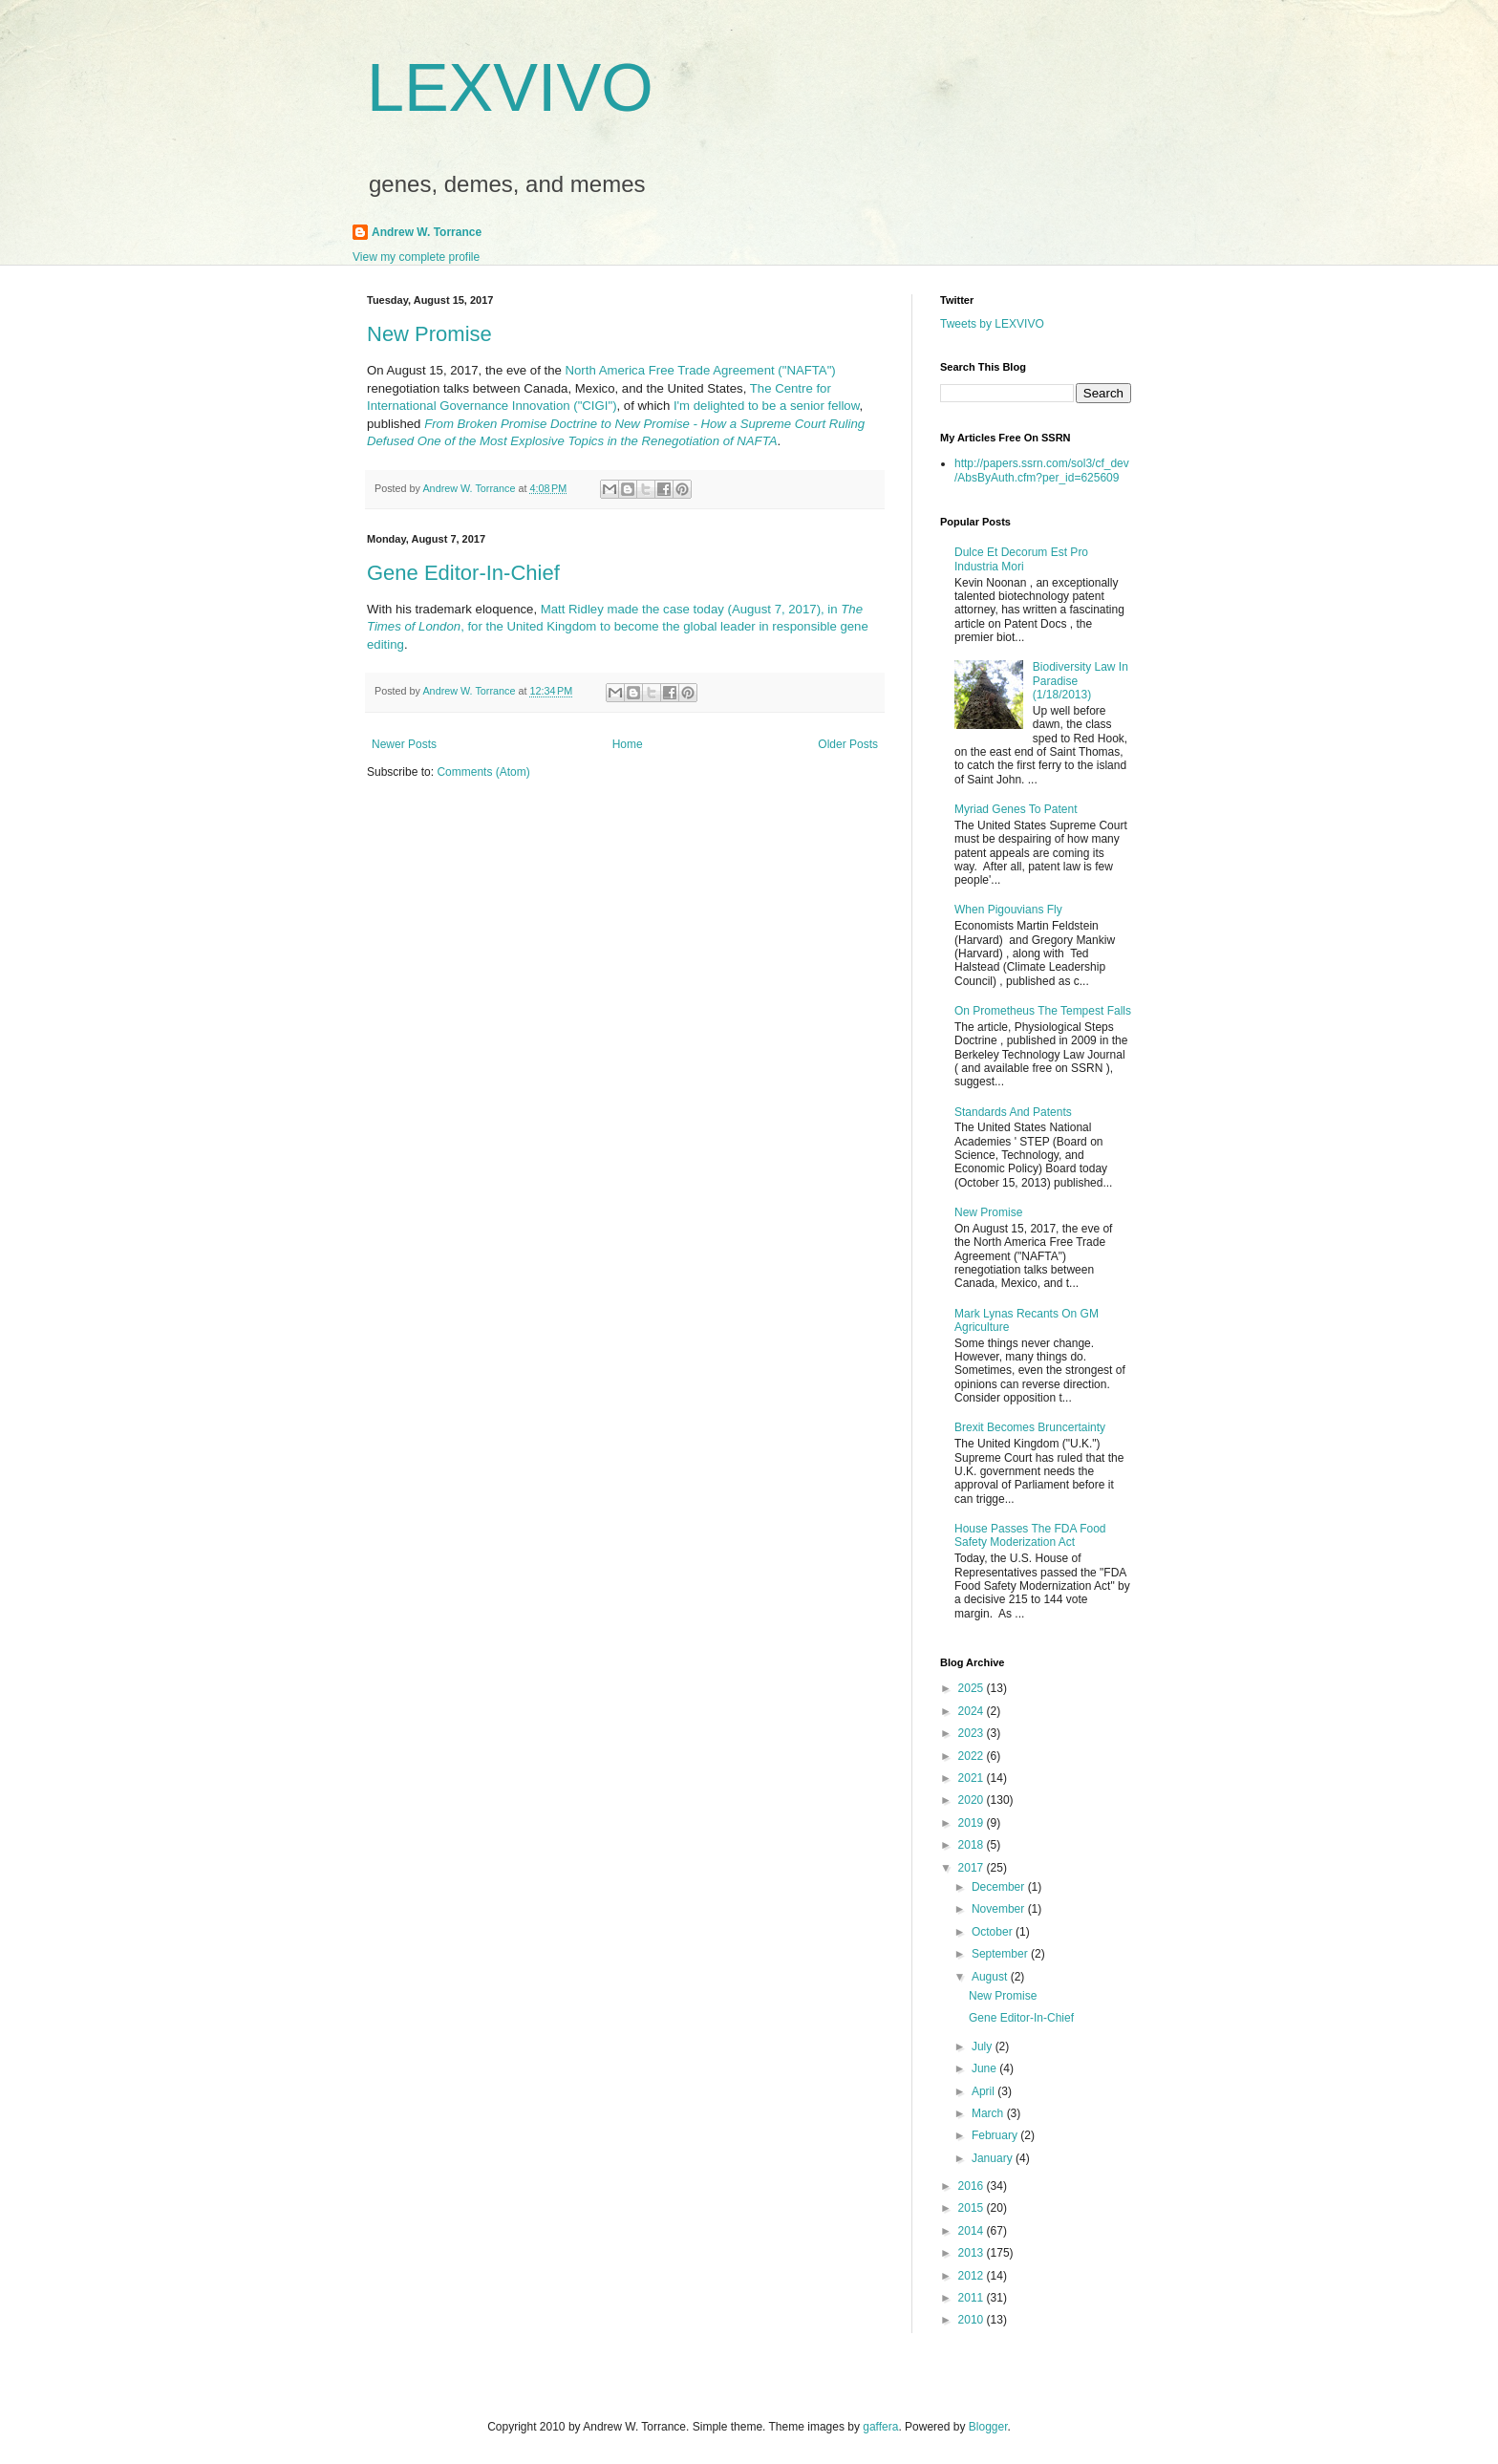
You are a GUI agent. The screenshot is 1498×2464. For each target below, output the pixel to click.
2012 (972, 2275)
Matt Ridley (572, 609)
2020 (972, 1800)
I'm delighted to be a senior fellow (767, 405)
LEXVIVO (510, 88)
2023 (972, 1733)
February (996, 2135)
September (1001, 1953)
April (984, 2091)
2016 (972, 2186)
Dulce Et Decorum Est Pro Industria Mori (1021, 559)
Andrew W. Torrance (427, 232)
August (991, 1976)
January (994, 2158)
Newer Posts (404, 744)
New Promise (429, 334)
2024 (972, 1711)
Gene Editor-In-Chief (463, 573)
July (983, 2046)
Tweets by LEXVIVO (992, 324)
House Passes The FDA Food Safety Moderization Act (1030, 1535)
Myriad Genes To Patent (1016, 809)
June (985, 2068)
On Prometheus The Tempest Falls (1042, 1011)
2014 (972, 2231)
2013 (972, 2253)
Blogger (988, 2426)
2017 (972, 1868)
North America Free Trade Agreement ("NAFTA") (701, 370)
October (994, 1932)
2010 (972, 2319)
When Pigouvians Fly (1008, 909)
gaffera (880, 2426)
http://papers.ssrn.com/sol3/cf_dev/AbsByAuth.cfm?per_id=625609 (1041, 470)
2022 (972, 1756)
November (1000, 1909)
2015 (972, 2208)
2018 (972, 1845)
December (1000, 1887)
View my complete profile (416, 257)
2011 (972, 2297)
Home (627, 744)
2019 (972, 1823)
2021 (972, 1778)
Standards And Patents (1013, 1112)
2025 (972, 1688)
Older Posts (848, 744)
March (989, 2113)
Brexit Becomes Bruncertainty (1029, 1427)
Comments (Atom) (483, 772)
